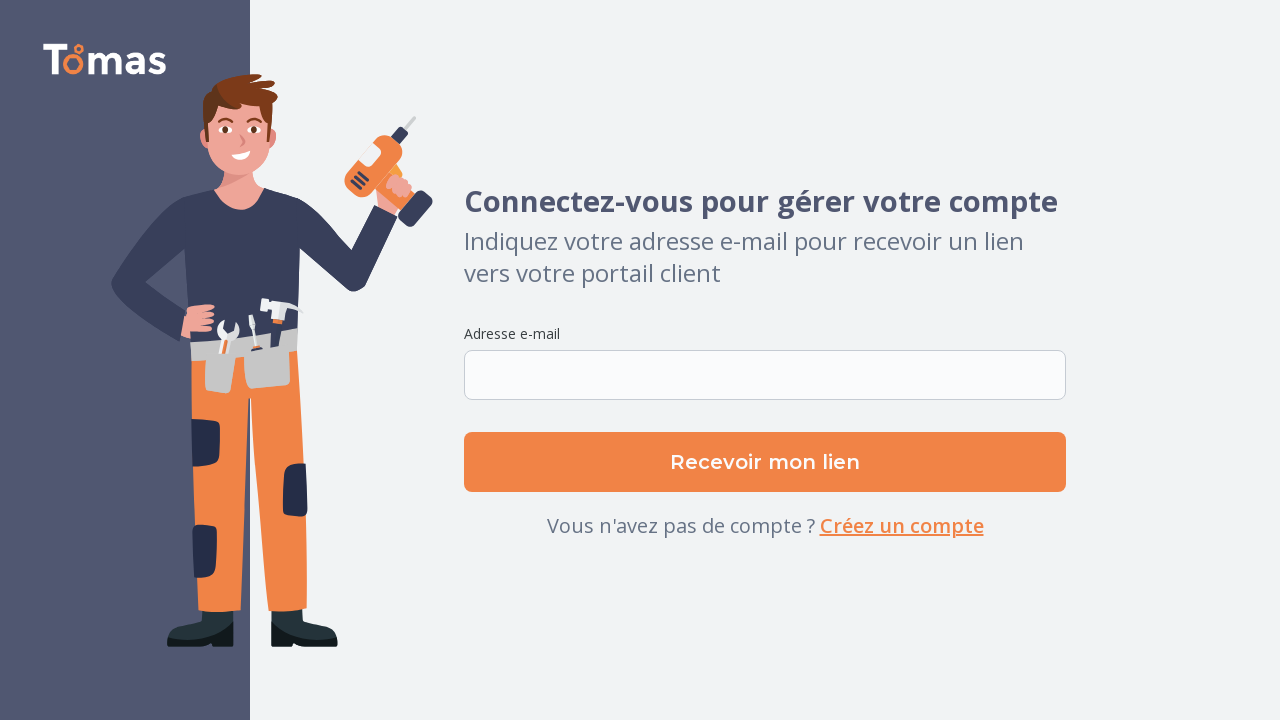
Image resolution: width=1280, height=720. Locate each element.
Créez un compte (902, 525)
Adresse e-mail (512, 333)
